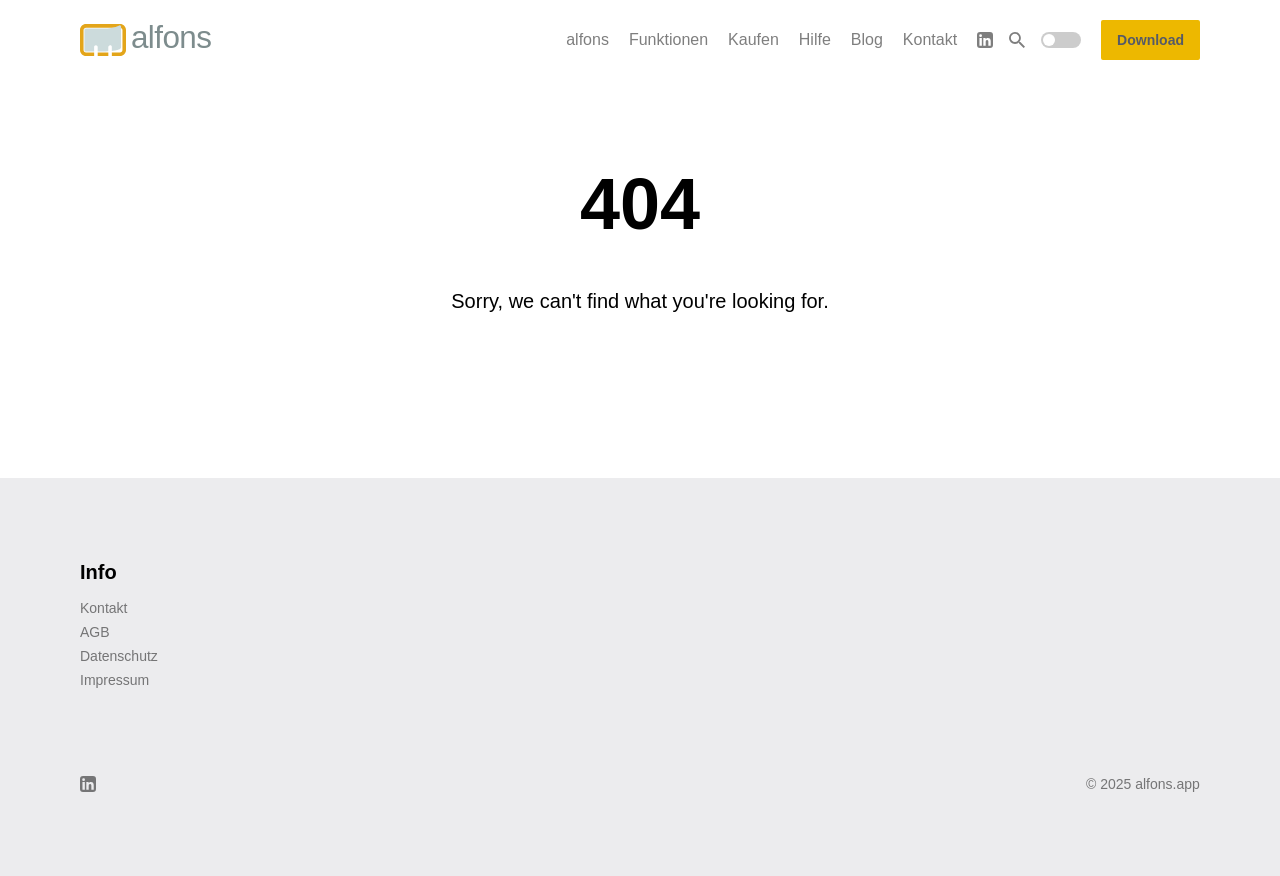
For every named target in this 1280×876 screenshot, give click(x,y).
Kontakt (930, 39)
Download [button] (1150, 40)
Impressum (114, 680)
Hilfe (815, 39)
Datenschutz (119, 656)
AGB (95, 632)
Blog (867, 39)
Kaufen (753, 39)
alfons (587, 39)
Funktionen (668, 39)
